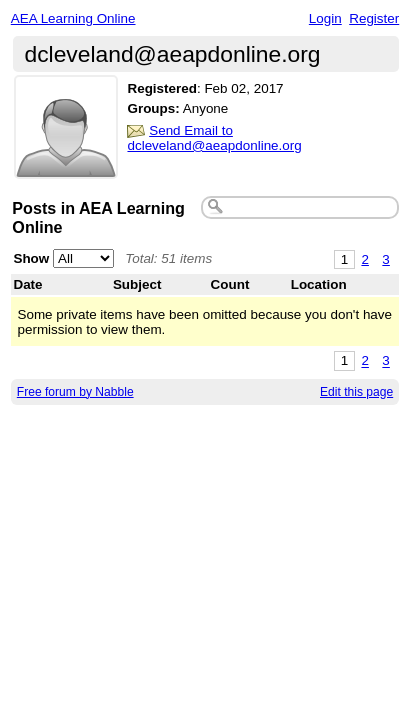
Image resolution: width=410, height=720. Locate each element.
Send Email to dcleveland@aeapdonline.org (214, 138)
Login (325, 18)
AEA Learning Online (73, 18)
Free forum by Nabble (75, 392)
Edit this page (356, 392)
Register (374, 18)
